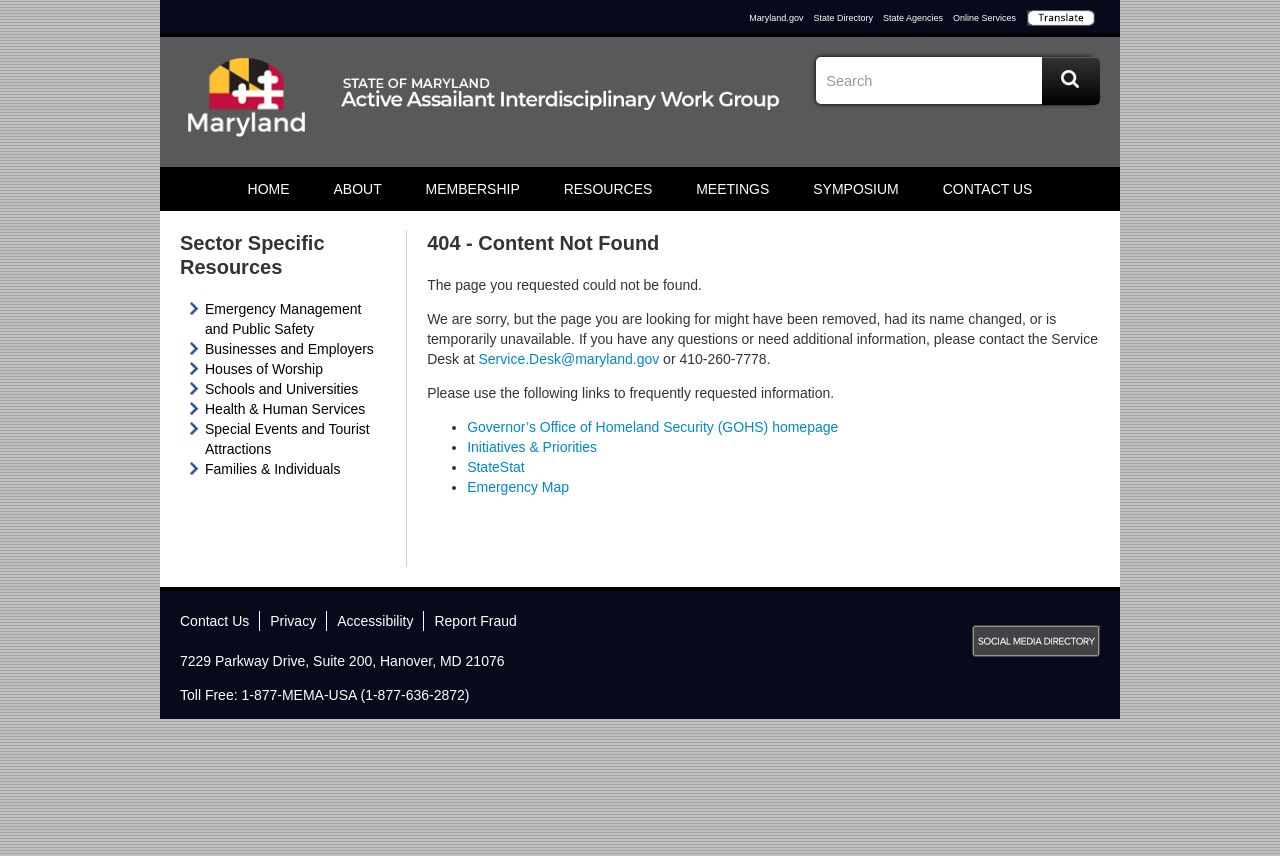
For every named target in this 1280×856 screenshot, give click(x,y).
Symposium (856, 189)
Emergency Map (518, 487)
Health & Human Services (285, 409)
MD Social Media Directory (1036, 641)
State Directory (843, 18)
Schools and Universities (281, 389)
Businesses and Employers (289, 349)
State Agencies (913, 18)
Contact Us (988, 189)
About (357, 189)
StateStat (496, 467)
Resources (608, 189)
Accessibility (375, 621)
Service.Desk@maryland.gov (569, 359)
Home (269, 189)
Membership (473, 189)
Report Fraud (475, 621)
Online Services (984, 18)
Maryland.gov (776, 18)
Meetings (732, 189)
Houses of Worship (264, 369)
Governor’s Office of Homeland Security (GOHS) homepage (652, 427)
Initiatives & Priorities (532, 447)
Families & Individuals (272, 469)
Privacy (293, 621)
